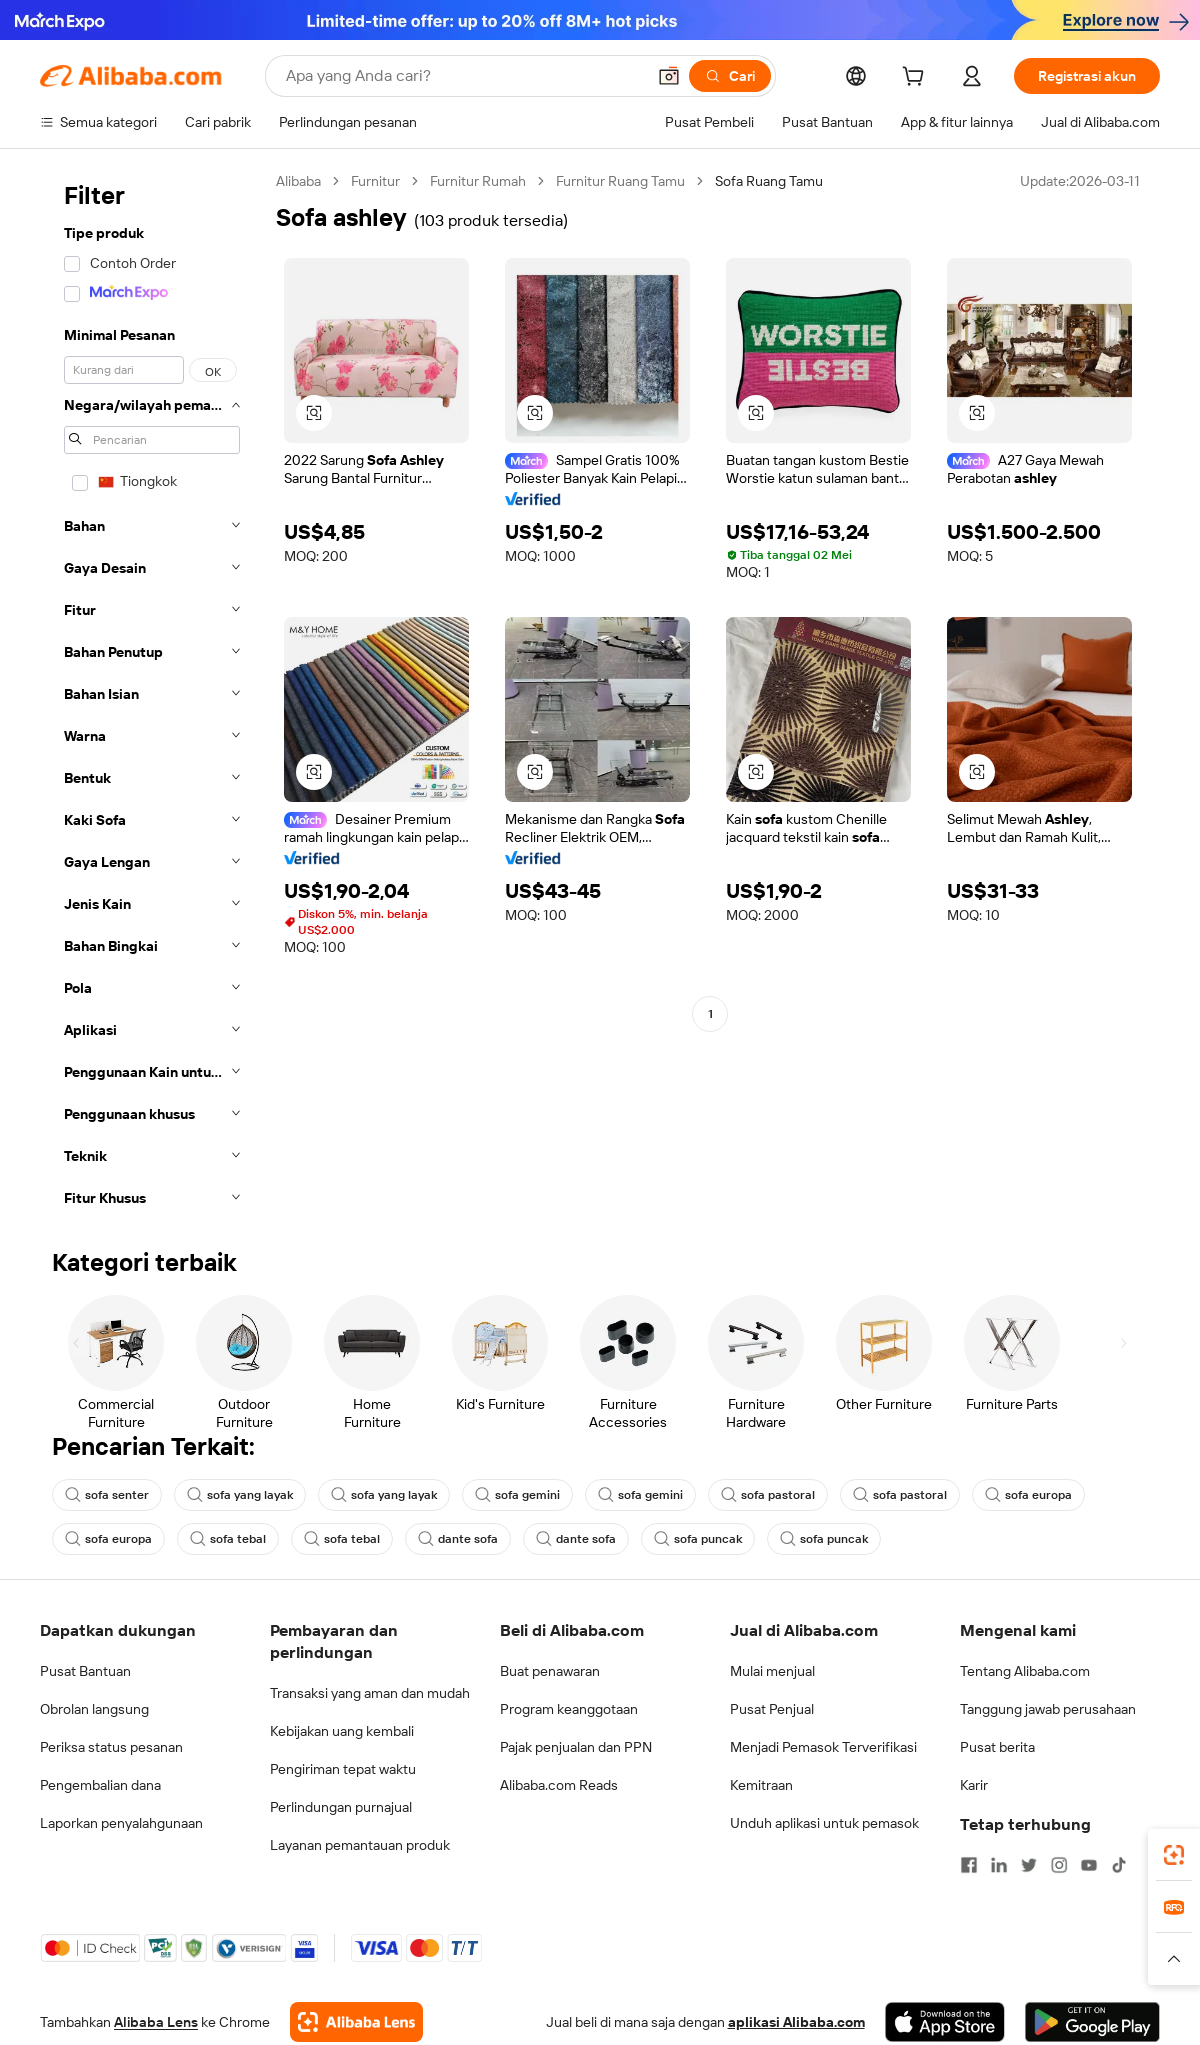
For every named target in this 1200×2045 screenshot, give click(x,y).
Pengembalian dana (100, 1785)
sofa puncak (698, 1539)
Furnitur (375, 181)
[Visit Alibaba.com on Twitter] (1029, 1865)
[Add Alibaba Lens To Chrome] (356, 2022)
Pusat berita (997, 1747)
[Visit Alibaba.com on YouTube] (1089, 1865)
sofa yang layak (240, 1495)
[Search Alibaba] (463, 76)
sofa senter (107, 1495)
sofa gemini (517, 1495)
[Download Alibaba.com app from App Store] (945, 2022)
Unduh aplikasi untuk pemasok (824, 1823)
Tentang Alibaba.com (1025, 1671)
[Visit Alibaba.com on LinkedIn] (999, 1865)
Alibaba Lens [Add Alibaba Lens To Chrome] (156, 2022)
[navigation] (152, 695)
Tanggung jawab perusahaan (1048, 1709)
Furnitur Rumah (478, 181)
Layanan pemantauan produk (360, 1845)
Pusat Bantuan (85, 1671)
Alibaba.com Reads (559, 1785)
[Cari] (730, 76)
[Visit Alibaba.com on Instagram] (1059, 1865)
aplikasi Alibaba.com (796, 2022)
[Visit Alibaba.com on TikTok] (1119, 1865)
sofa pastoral (768, 1495)
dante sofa (458, 1539)
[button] (669, 76)
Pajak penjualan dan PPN (576, 1747)
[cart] (917, 79)
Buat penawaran (550, 1671)
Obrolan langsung (94, 1709)
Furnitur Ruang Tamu (620, 181)
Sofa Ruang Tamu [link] (769, 181)
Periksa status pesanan (111, 1747)
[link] (1174, 1855)
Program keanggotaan (569, 1709)
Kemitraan (761, 1785)
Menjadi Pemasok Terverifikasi (823, 1747)
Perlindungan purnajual (341, 1807)
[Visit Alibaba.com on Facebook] (969, 1865)
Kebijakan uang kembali (342, 1731)
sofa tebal (228, 1539)
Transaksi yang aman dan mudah (370, 1693)
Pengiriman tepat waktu (343, 1769)
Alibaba (298, 181)
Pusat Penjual (772, 1709)
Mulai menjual (772, 1671)
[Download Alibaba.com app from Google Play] (1092, 2022)
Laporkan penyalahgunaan (121, 1823)
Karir (974, 1785)
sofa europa (1028, 1495)
